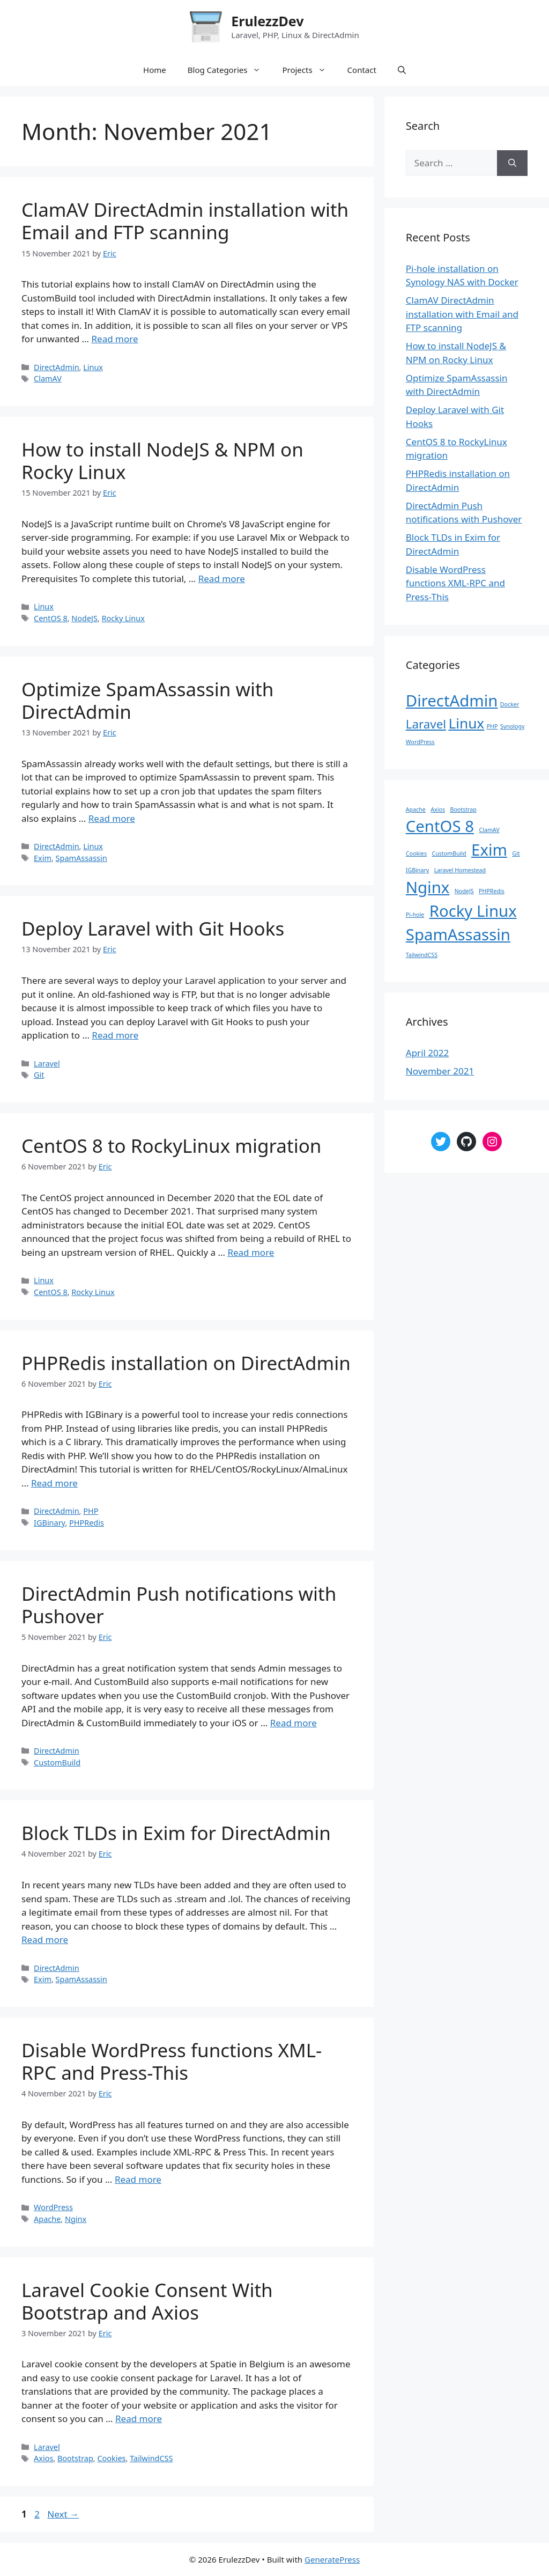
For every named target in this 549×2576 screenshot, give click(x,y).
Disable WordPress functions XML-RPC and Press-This (171, 2061)
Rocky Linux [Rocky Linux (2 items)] (473, 911)
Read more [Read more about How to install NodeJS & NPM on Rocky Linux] (221, 578)
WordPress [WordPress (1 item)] (420, 742)
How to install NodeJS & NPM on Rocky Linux (162, 460)
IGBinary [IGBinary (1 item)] (417, 870)
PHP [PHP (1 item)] (492, 726)
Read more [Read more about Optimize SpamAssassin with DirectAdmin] (111, 818)
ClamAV (48, 378)
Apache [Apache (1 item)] (416, 809)
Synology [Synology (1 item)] (512, 726)
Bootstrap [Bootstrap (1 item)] (463, 809)
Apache (47, 2219)
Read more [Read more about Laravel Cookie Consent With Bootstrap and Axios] (138, 2418)
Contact (361, 69)
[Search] (512, 163)
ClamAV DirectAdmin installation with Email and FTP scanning (184, 221)
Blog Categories (230, 70)
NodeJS (84, 618)
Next (63, 2514)
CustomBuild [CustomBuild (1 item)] (449, 853)
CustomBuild (57, 1762)
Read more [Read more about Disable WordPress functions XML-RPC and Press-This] (138, 2179)
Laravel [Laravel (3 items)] (426, 724)
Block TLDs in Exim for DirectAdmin (176, 1832)
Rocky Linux (123, 618)
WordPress (53, 2207)
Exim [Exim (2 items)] (489, 849)
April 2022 (427, 1053)
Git (39, 1075)
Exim (42, 858)
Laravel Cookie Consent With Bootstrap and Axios (147, 2301)
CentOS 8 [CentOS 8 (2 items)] (440, 826)
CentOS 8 (51, 618)
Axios (43, 2458)
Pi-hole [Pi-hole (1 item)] (415, 914)
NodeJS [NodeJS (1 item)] (464, 891)
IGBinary (49, 1523)
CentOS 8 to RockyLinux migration (171, 1145)
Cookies (111, 2458)
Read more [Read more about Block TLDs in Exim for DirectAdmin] (44, 1939)
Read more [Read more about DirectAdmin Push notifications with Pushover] (293, 1723)
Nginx (75, 2219)
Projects (309, 70)
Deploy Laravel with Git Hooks (152, 928)
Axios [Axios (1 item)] (438, 809)
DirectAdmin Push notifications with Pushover (178, 1605)
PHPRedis (86, 1523)
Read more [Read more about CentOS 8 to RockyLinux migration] (250, 1252)
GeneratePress (332, 2559)
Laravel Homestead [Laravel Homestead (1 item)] (460, 870)
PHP (90, 1511)
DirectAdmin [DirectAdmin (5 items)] (452, 700)
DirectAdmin (56, 367)
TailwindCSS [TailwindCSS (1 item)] (421, 955)
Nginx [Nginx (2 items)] (428, 887)
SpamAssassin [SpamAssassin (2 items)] (458, 934)
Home (154, 69)
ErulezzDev (267, 21)
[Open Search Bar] (402, 70)
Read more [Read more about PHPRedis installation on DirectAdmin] (54, 1483)
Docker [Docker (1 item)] (509, 704)
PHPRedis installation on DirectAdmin (186, 1362)
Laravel (47, 1063)
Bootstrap (75, 2458)
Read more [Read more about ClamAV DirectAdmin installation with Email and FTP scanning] (114, 339)
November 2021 (440, 1071)
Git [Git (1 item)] (516, 853)
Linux (93, 367)
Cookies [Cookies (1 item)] (416, 853)
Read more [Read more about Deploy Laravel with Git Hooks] (115, 1035)
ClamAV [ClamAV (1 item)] (489, 830)
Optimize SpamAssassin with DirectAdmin (147, 700)
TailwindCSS (151, 2458)
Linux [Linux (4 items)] (466, 723)
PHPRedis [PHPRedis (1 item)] (492, 891)
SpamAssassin (81, 858)
